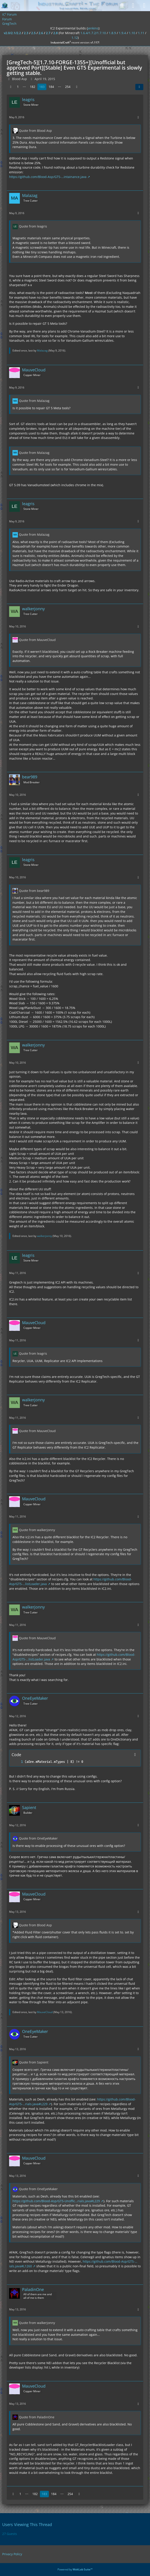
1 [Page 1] (18, 87)
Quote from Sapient (33, 2062)
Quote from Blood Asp (35, 130)
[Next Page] (77, 87)
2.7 (48, 33)
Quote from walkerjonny (37, 1530)
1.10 (132, 33)
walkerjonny (44, 1236)
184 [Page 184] (51, 87)
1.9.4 (122, 33)
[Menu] (144, 5)
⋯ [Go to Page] (24, 87)
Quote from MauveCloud (37, 640)
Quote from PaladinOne (36, 2417)
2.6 (41, 33)
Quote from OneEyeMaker (38, 1838)
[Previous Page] (11, 87)
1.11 (141, 33)
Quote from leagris (33, 226)
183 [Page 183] (42, 87)
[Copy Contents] (135, 1754)
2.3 (26, 33)
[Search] (121, 5)
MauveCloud (45, 2012)
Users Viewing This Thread (27, 2524)
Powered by (75, 2569)
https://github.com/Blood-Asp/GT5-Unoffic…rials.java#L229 (56, 2201)
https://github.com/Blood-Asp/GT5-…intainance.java (47, 177)
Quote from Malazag (34, 401)
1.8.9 (112, 33)
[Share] (139, 87)
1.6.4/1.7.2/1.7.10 (93, 33)
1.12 (75, 37)
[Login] (133, 5)
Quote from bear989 (34, 891)
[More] (138, 117)
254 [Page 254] (67, 87)
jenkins (93, 28)
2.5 (33, 33)
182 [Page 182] (32, 87)
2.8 (55, 33)
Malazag (42, 350)
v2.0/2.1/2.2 (12, 33)
